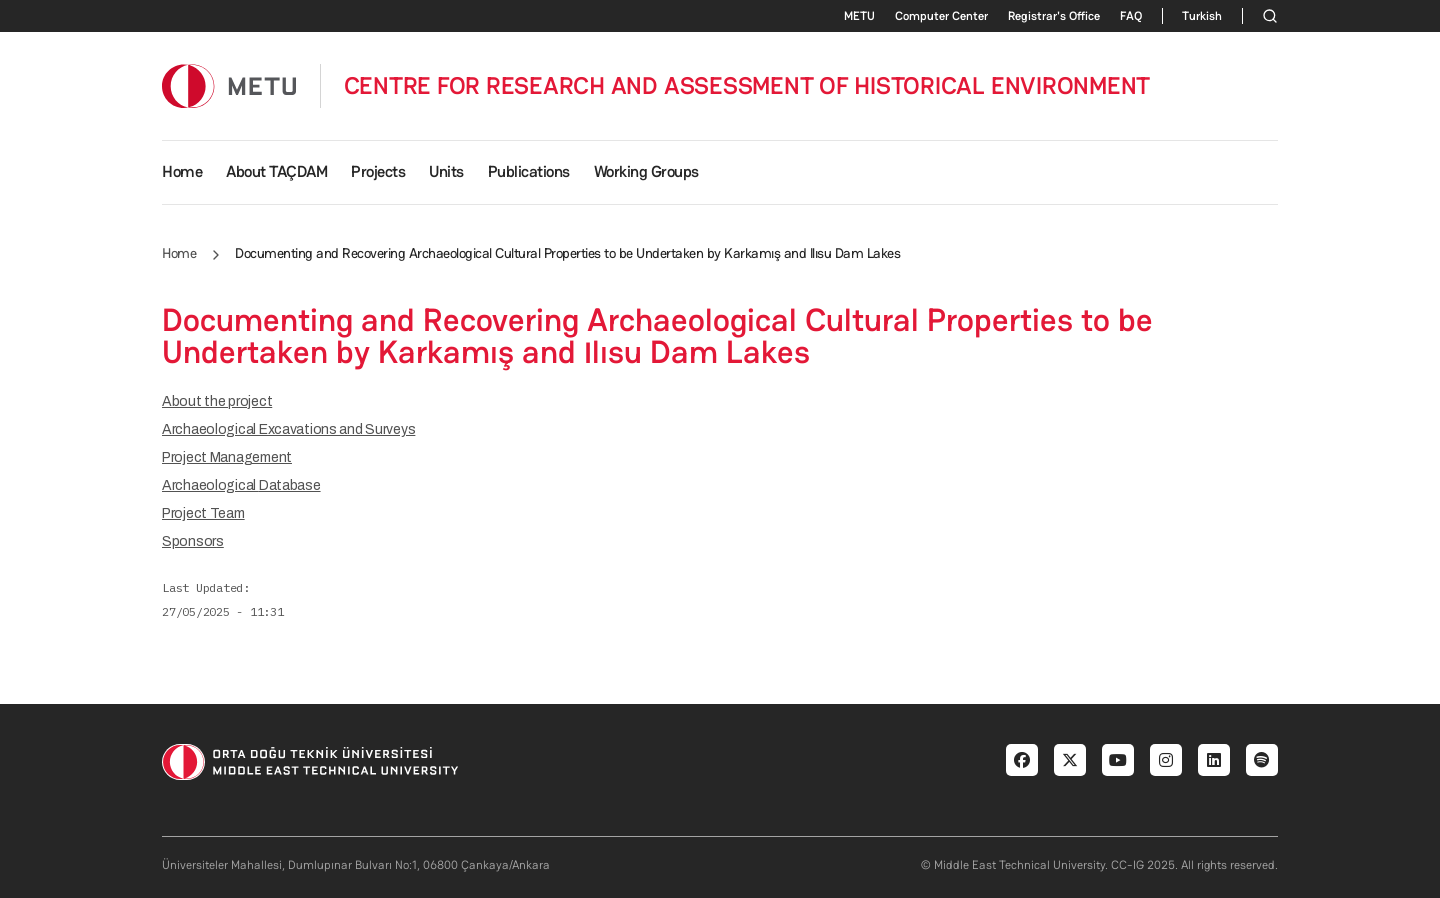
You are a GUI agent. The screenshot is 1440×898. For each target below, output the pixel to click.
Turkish (1202, 16)
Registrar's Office (1054, 16)
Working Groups (646, 171)
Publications (529, 171)
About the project (217, 401)
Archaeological (241, 485)
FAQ (1131, 16)
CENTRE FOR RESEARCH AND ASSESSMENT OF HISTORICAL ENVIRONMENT (747, 86)
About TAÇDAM (276, 171)
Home (182, 171)
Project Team (203, 513)
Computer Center (941, 16)
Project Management (227, 457)
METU (859, 16)
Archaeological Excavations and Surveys (288, 429)
